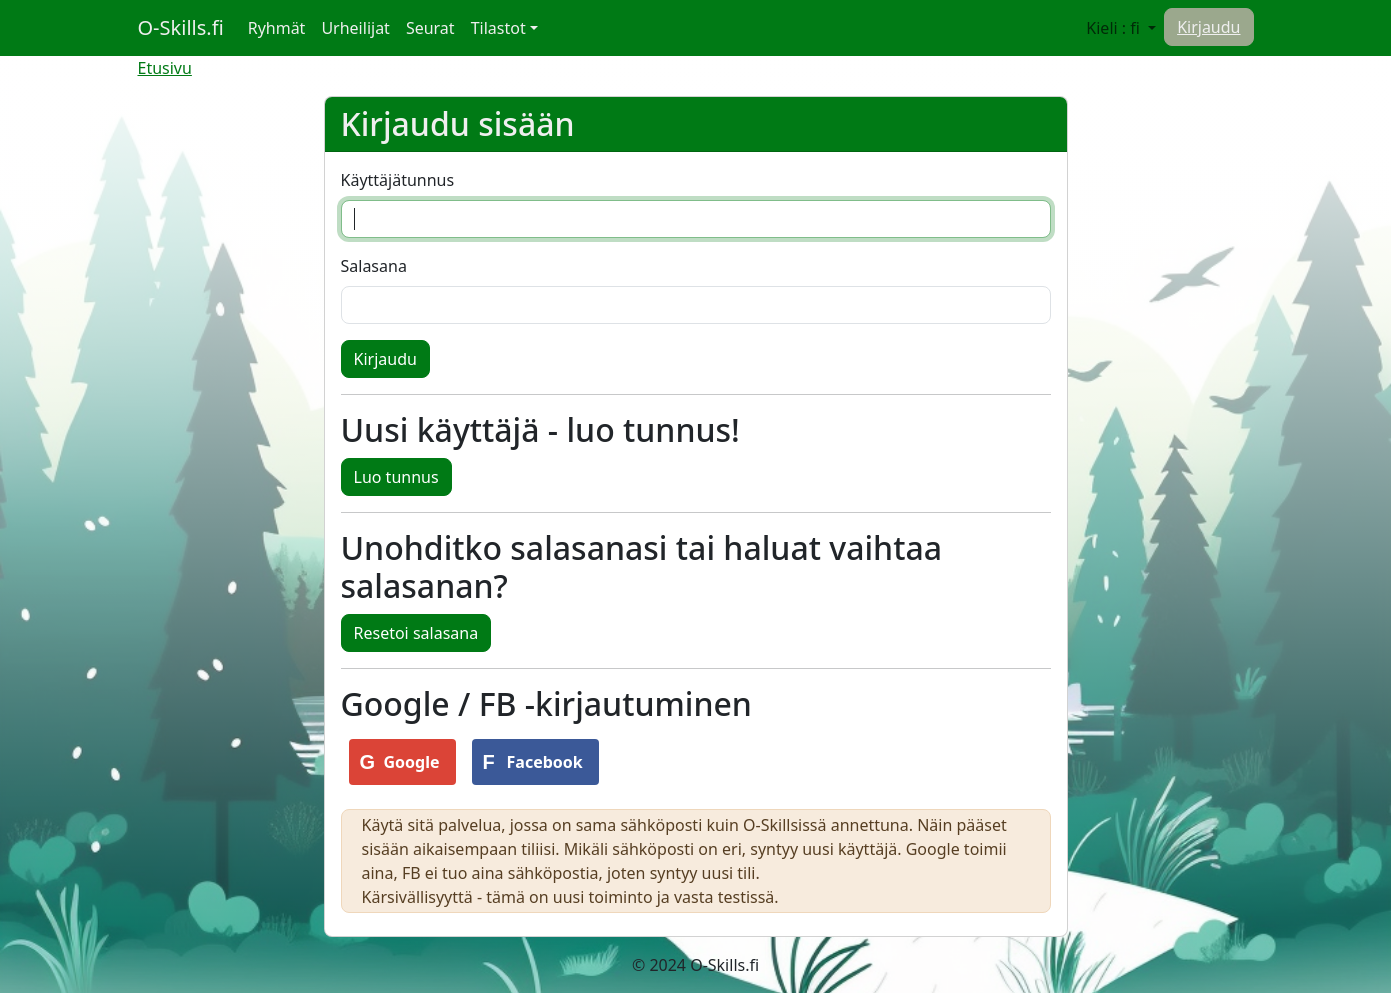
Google (412, 762)
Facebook (545, 762)
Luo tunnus (396, 477)
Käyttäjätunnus (398, 180)
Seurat (430, 28)
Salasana (374, 266)
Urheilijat (355, 28)
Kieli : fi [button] (1115, 28)
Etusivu (165, 68)
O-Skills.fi (181, 27)
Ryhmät (281, 27)
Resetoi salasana (416, 633)
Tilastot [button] (498, 28)
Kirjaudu (1208, 27)
